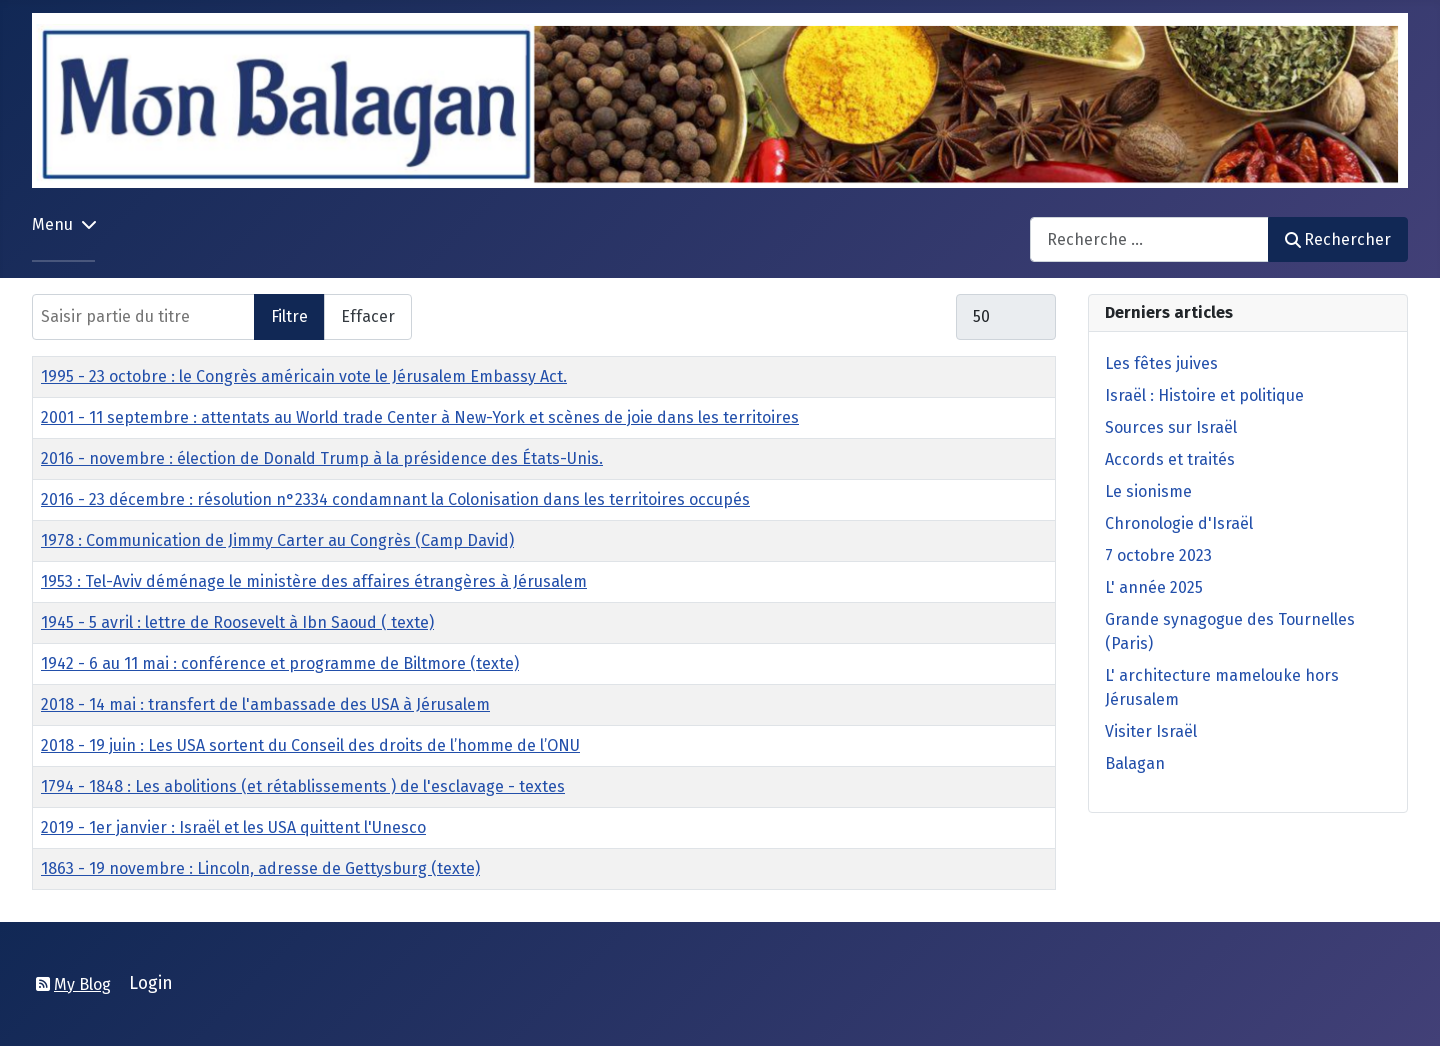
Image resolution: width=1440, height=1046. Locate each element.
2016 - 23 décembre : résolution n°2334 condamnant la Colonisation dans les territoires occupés (395, 499)
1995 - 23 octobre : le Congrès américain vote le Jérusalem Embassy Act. (304, 376)
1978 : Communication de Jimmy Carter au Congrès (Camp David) (277, 540)
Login (151, 983)
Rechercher (1338, 239)
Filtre (289, 316)
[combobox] (1149, 239)
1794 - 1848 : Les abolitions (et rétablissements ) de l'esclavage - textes (303, 786)
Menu (52, 224)
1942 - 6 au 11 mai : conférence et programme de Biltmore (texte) (280, 663)
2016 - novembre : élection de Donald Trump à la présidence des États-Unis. (322, 458)
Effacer (368, 316)
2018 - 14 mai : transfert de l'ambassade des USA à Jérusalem (265, 704)
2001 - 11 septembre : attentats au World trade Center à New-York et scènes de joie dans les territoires (420, 417)
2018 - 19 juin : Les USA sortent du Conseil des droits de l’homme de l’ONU (310, 745)
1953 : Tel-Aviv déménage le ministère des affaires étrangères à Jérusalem (314, 581)
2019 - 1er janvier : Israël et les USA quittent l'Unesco (233, 827)
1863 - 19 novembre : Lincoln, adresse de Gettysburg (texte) (260, 868)
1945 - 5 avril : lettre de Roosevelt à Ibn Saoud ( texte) (237, 622)
